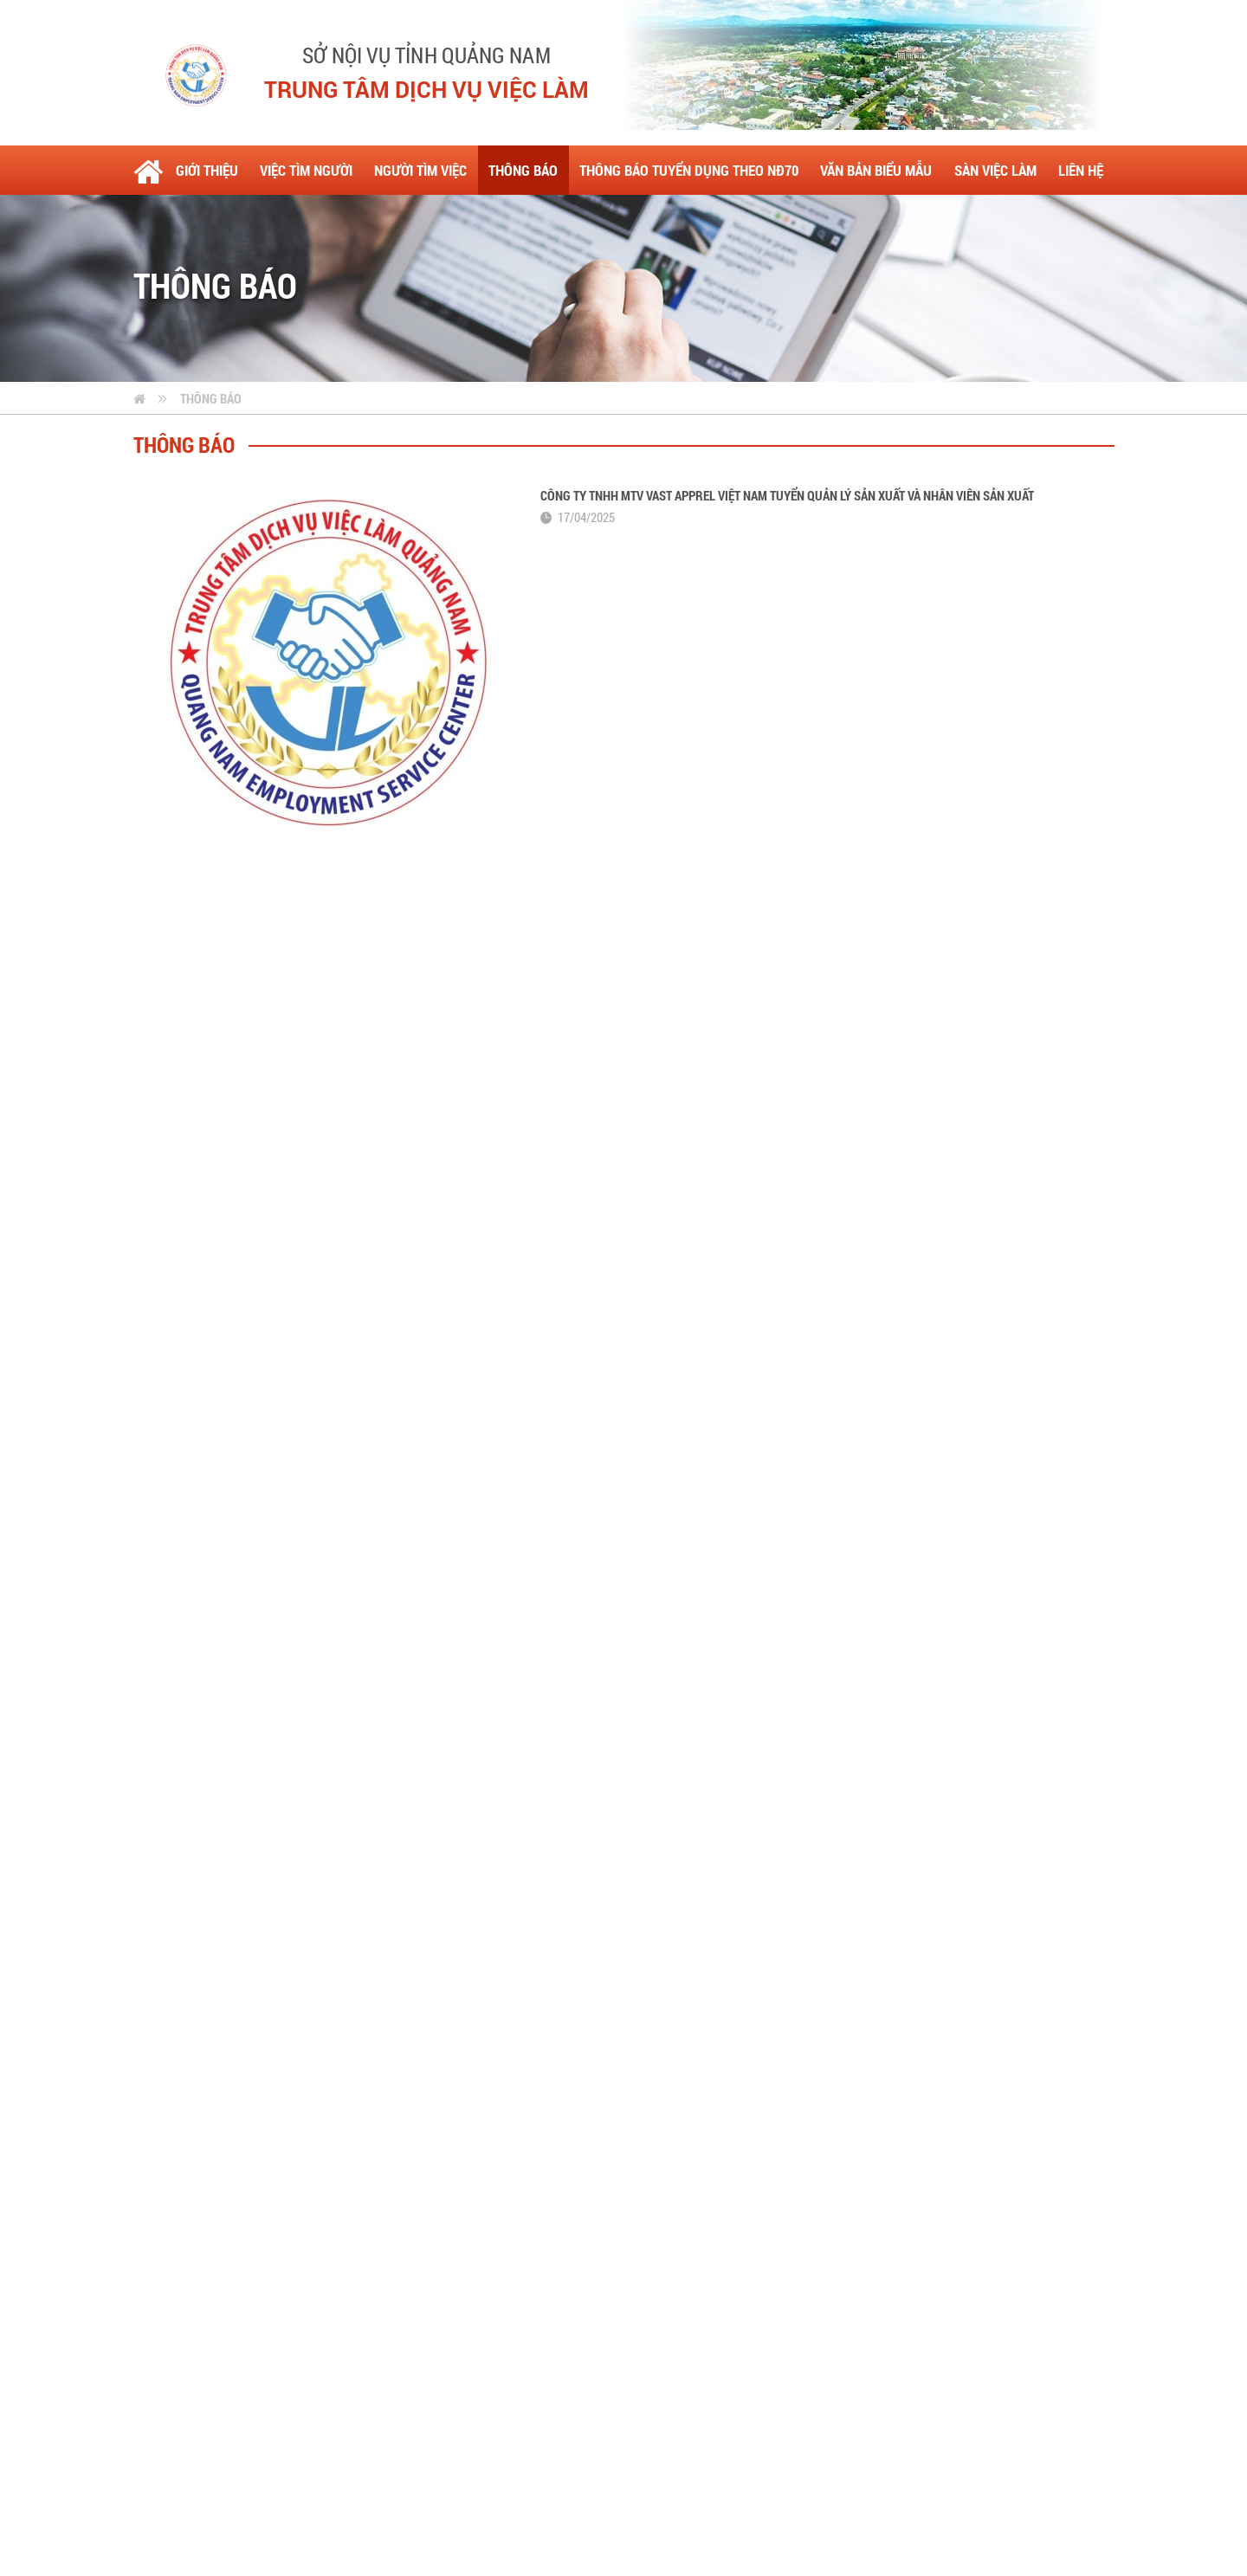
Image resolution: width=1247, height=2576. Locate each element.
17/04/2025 (586, 517)
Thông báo (211, 398)
